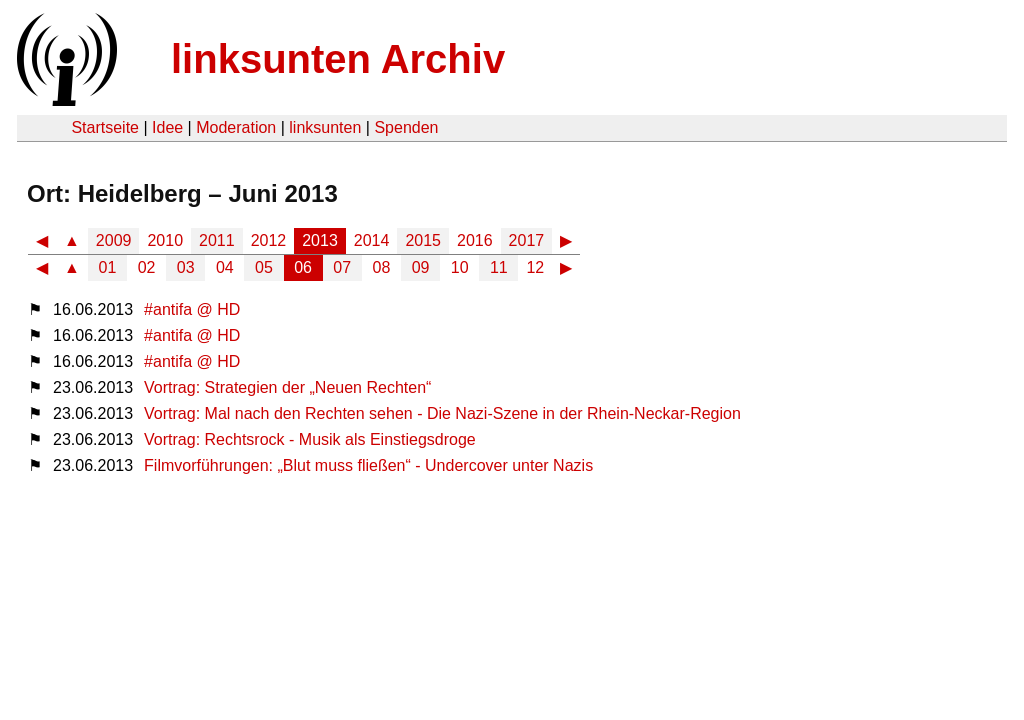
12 (535, 267)
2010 (165, 240)
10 (460, 267)
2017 (527, 240)
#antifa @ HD (192, 309)
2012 (269, 240)
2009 (114, 240)
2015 (423, 240)
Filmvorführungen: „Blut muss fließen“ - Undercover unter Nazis (368, 465)
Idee (167, 127)
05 (264, 267)
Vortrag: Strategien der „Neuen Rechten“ (287, 387)
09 (421, 267)
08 (382, 267)
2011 (217, 240)
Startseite (105, 127)
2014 (372, 240)
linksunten (325, 127)
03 (186, 267)
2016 (475, 240)
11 (499, 267)
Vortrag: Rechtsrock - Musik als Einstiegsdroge (310, 439)
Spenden (406, 127)
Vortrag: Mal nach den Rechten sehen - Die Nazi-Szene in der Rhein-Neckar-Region (442, 413)
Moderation (236, 127)
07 (342, 267)
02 (147, 267)
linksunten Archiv (338, 59)
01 (108, 267)
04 (225, 267)
